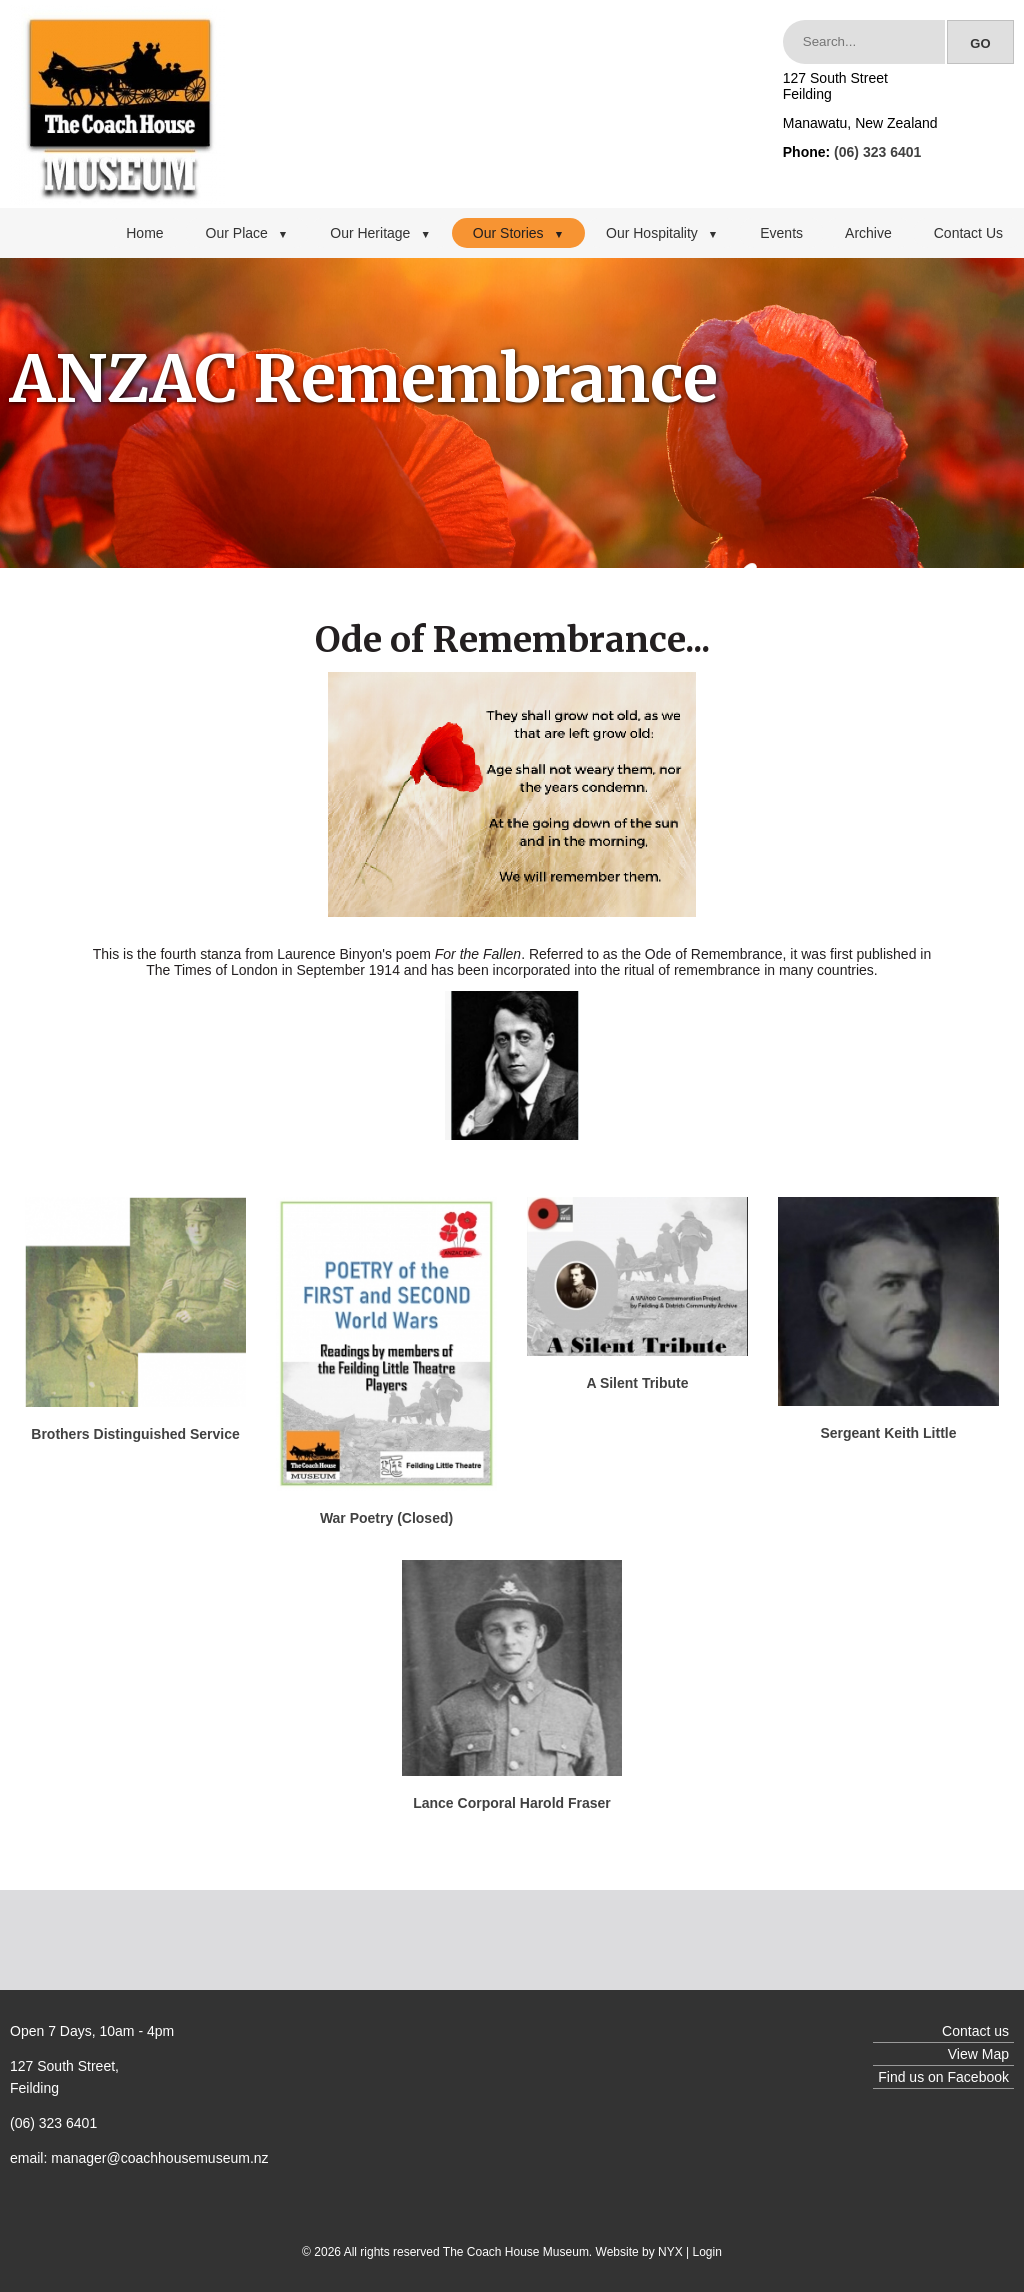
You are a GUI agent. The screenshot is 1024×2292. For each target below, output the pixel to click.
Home (144, 233)
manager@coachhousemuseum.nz (159, 2158)
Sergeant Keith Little (888, 1433)
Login (707, 2252)
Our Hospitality (662, 233)
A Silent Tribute (637, 1383)
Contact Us (968, 233)
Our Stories (518, 233)
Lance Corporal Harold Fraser (512, 1803)
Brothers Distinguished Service (135, 1434)
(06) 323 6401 (877, 152)
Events (781, 233)
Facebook (978, 2077)
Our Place (247, 233)
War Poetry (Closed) (386, 1518)
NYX (670, 2252)
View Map (978, 2054)
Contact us (975, 2031)
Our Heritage (380, 233)
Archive (868, 233)
